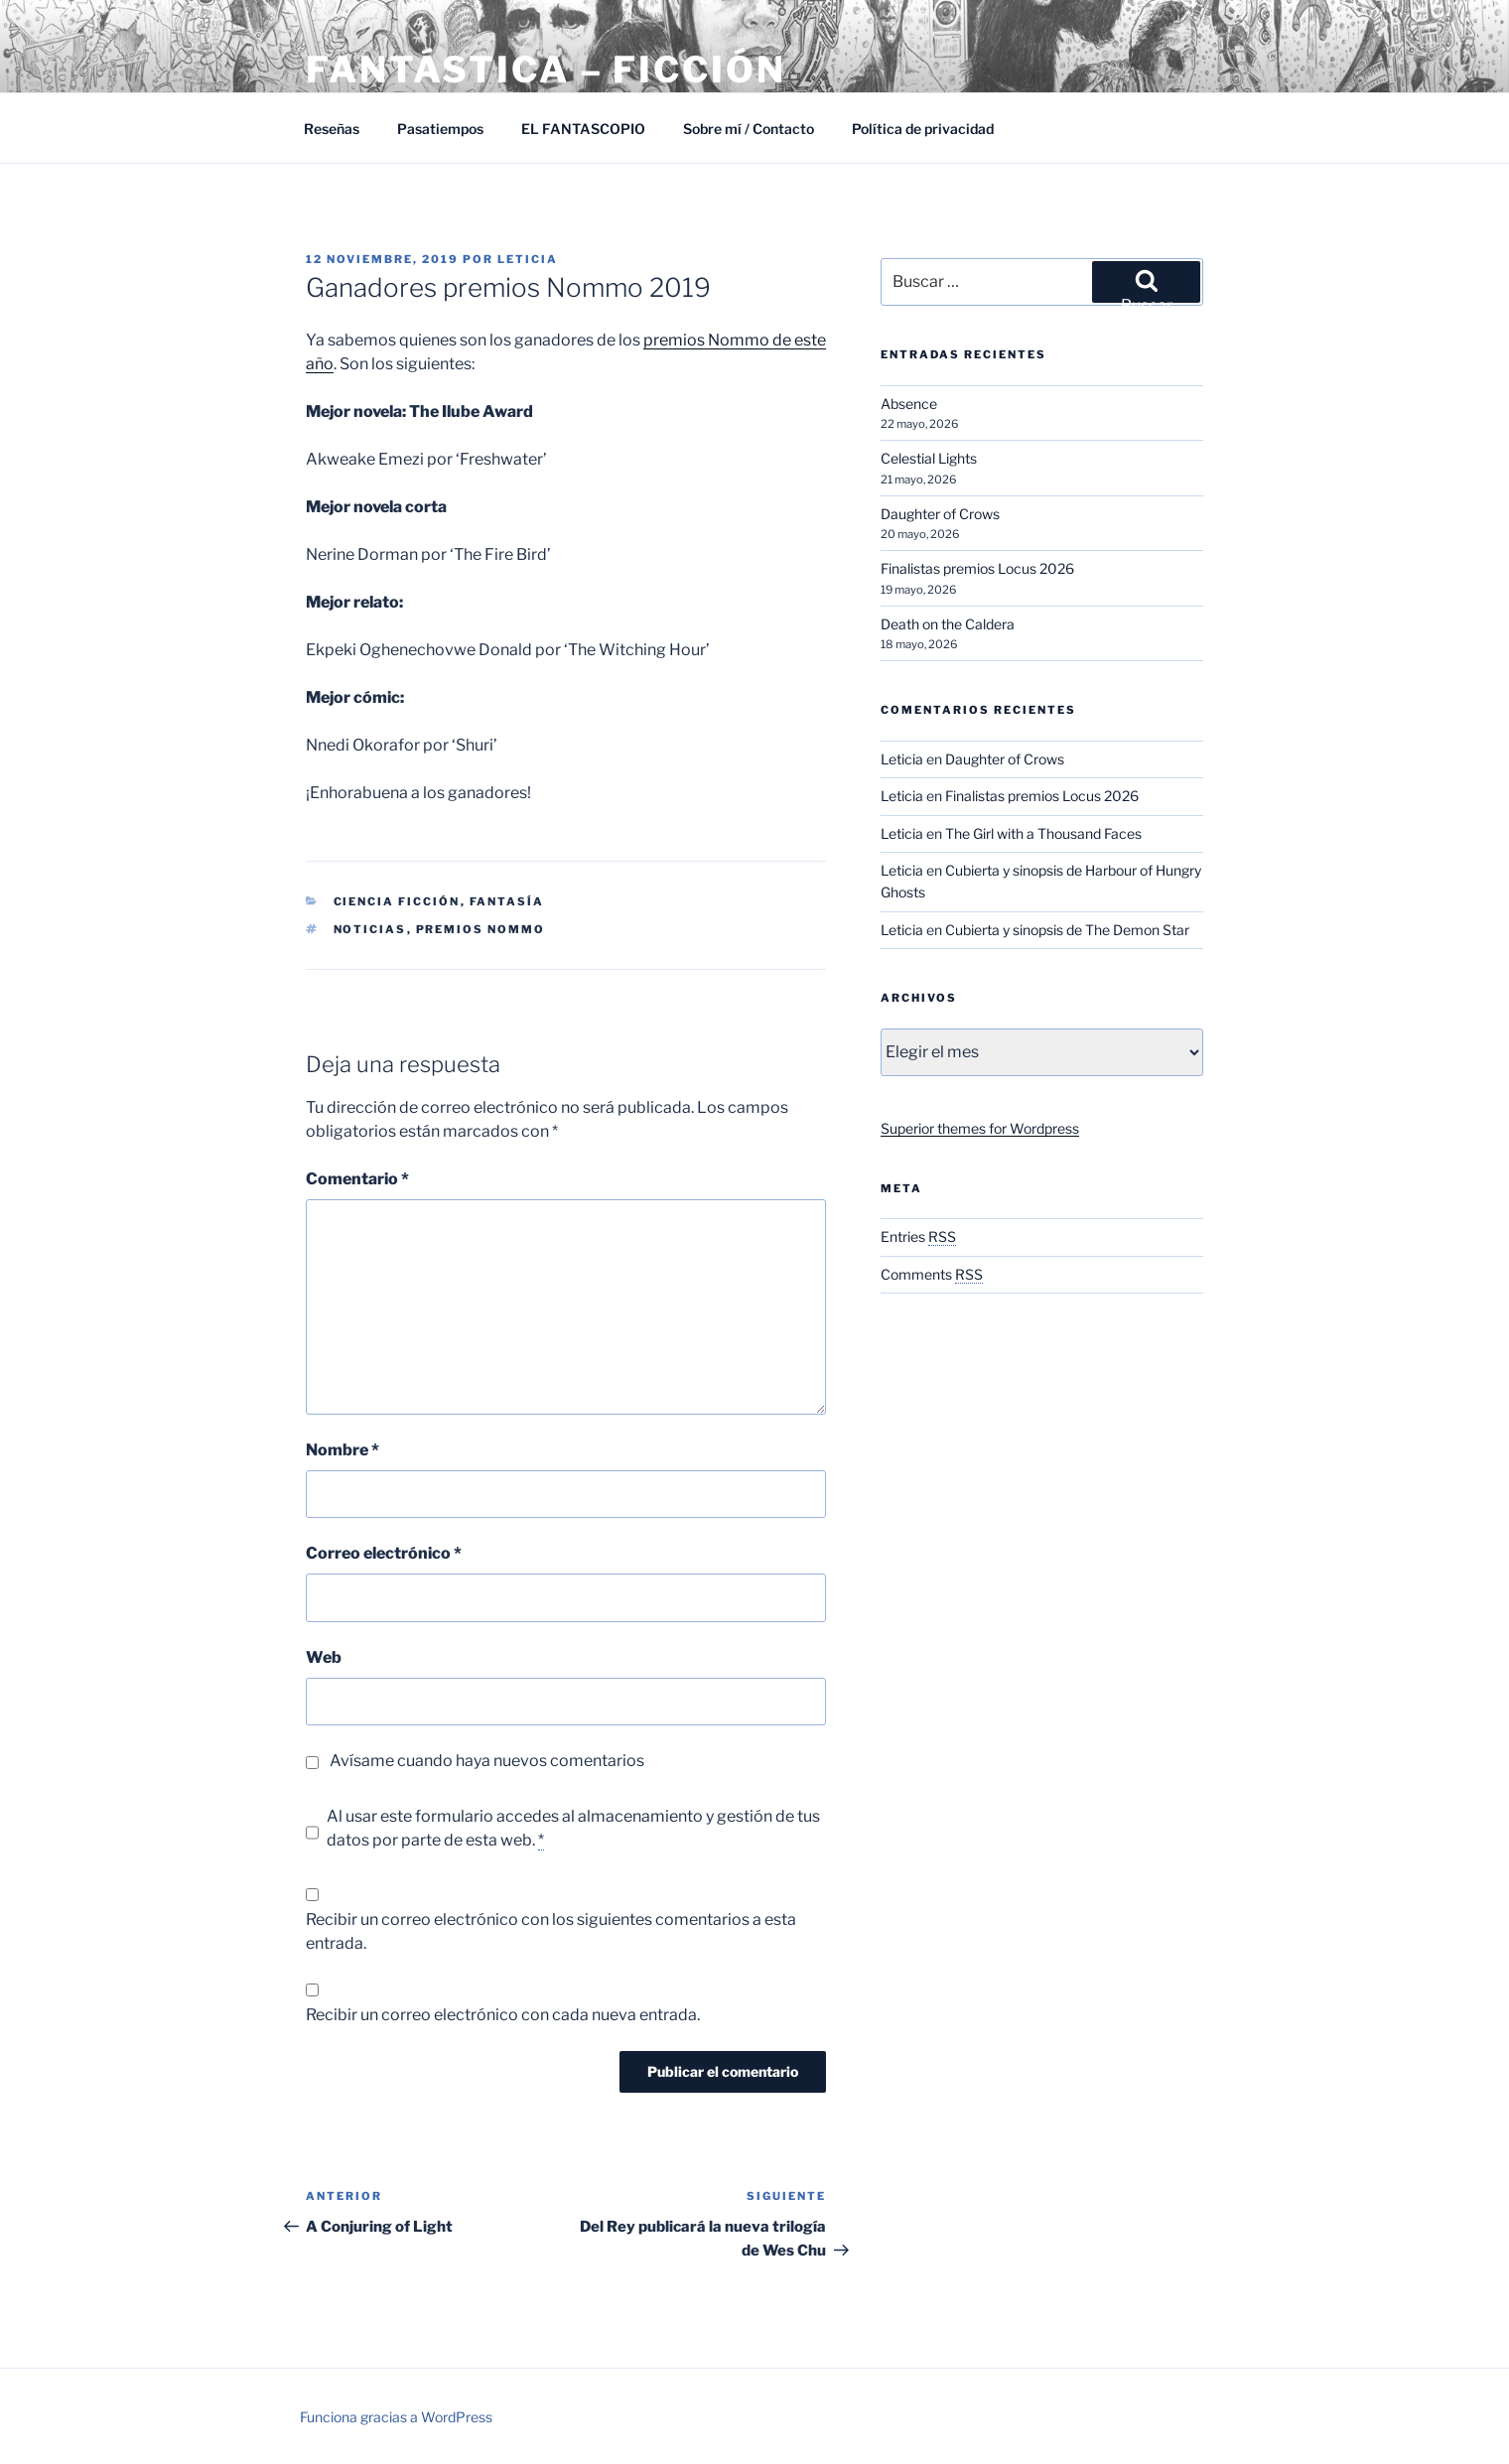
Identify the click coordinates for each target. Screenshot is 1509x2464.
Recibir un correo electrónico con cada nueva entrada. (503, 2014)
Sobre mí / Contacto (748, 128)
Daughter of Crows (940, 513)
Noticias (370, 929)
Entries (918, 1236)
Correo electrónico (384, 1553)
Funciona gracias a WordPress (396, 2416)
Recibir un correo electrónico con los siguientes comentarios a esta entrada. (551, 1931)
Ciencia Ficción (397, 901)
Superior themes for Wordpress (980, 1128)
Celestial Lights (929, 458)
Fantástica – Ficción (546, 69)
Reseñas (331, 128)
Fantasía (507, 901)
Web (324, 1657)
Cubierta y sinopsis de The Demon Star (1067, 929)
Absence (909, 403)
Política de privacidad (923, 128)
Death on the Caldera (948, 624)
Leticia (527, 259)
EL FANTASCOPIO (583, 128)
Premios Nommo (481, 929)
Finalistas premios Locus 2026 (977, 568)
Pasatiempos (440, 128)
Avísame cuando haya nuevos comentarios (487, 1760)
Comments (932, 1274)
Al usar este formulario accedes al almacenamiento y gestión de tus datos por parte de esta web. (573, 1828)
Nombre (342, 1449)
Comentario (357, 1178)
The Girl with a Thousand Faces (1043, 833)
